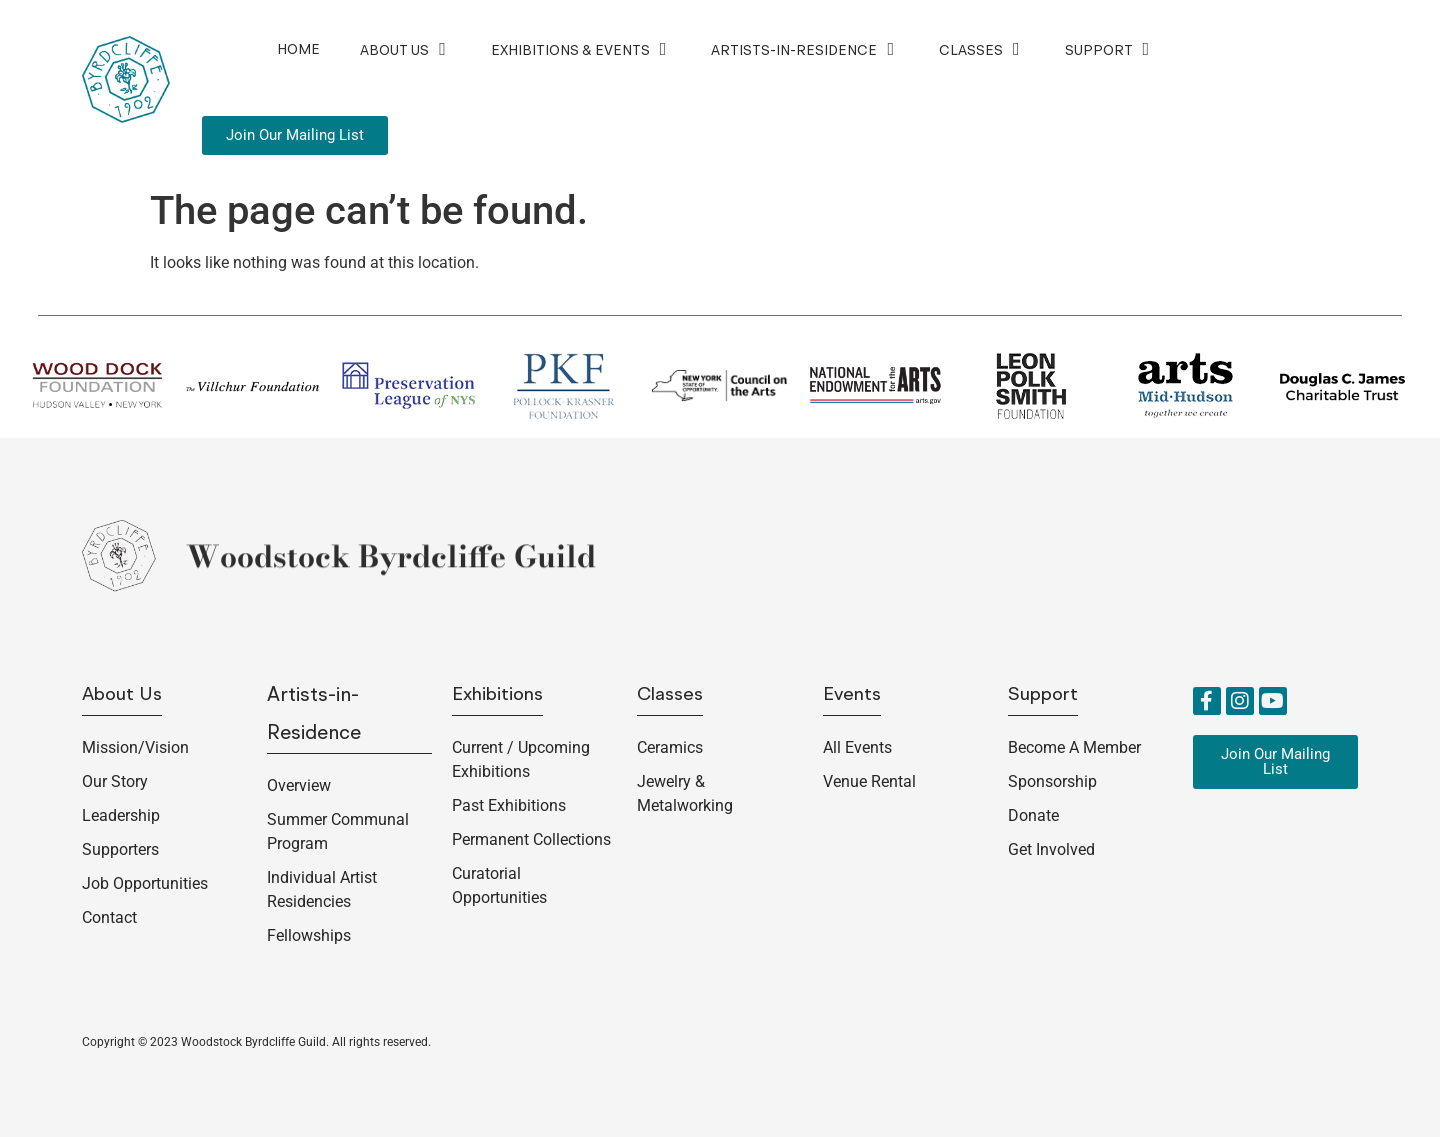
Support (1110, 50)
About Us (405, 50)
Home (298, 50)
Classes (982, 50)
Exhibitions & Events (581, 50)
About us (122, 695)
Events (852, 695)
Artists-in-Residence (805, 50)
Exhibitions (497, 695)
